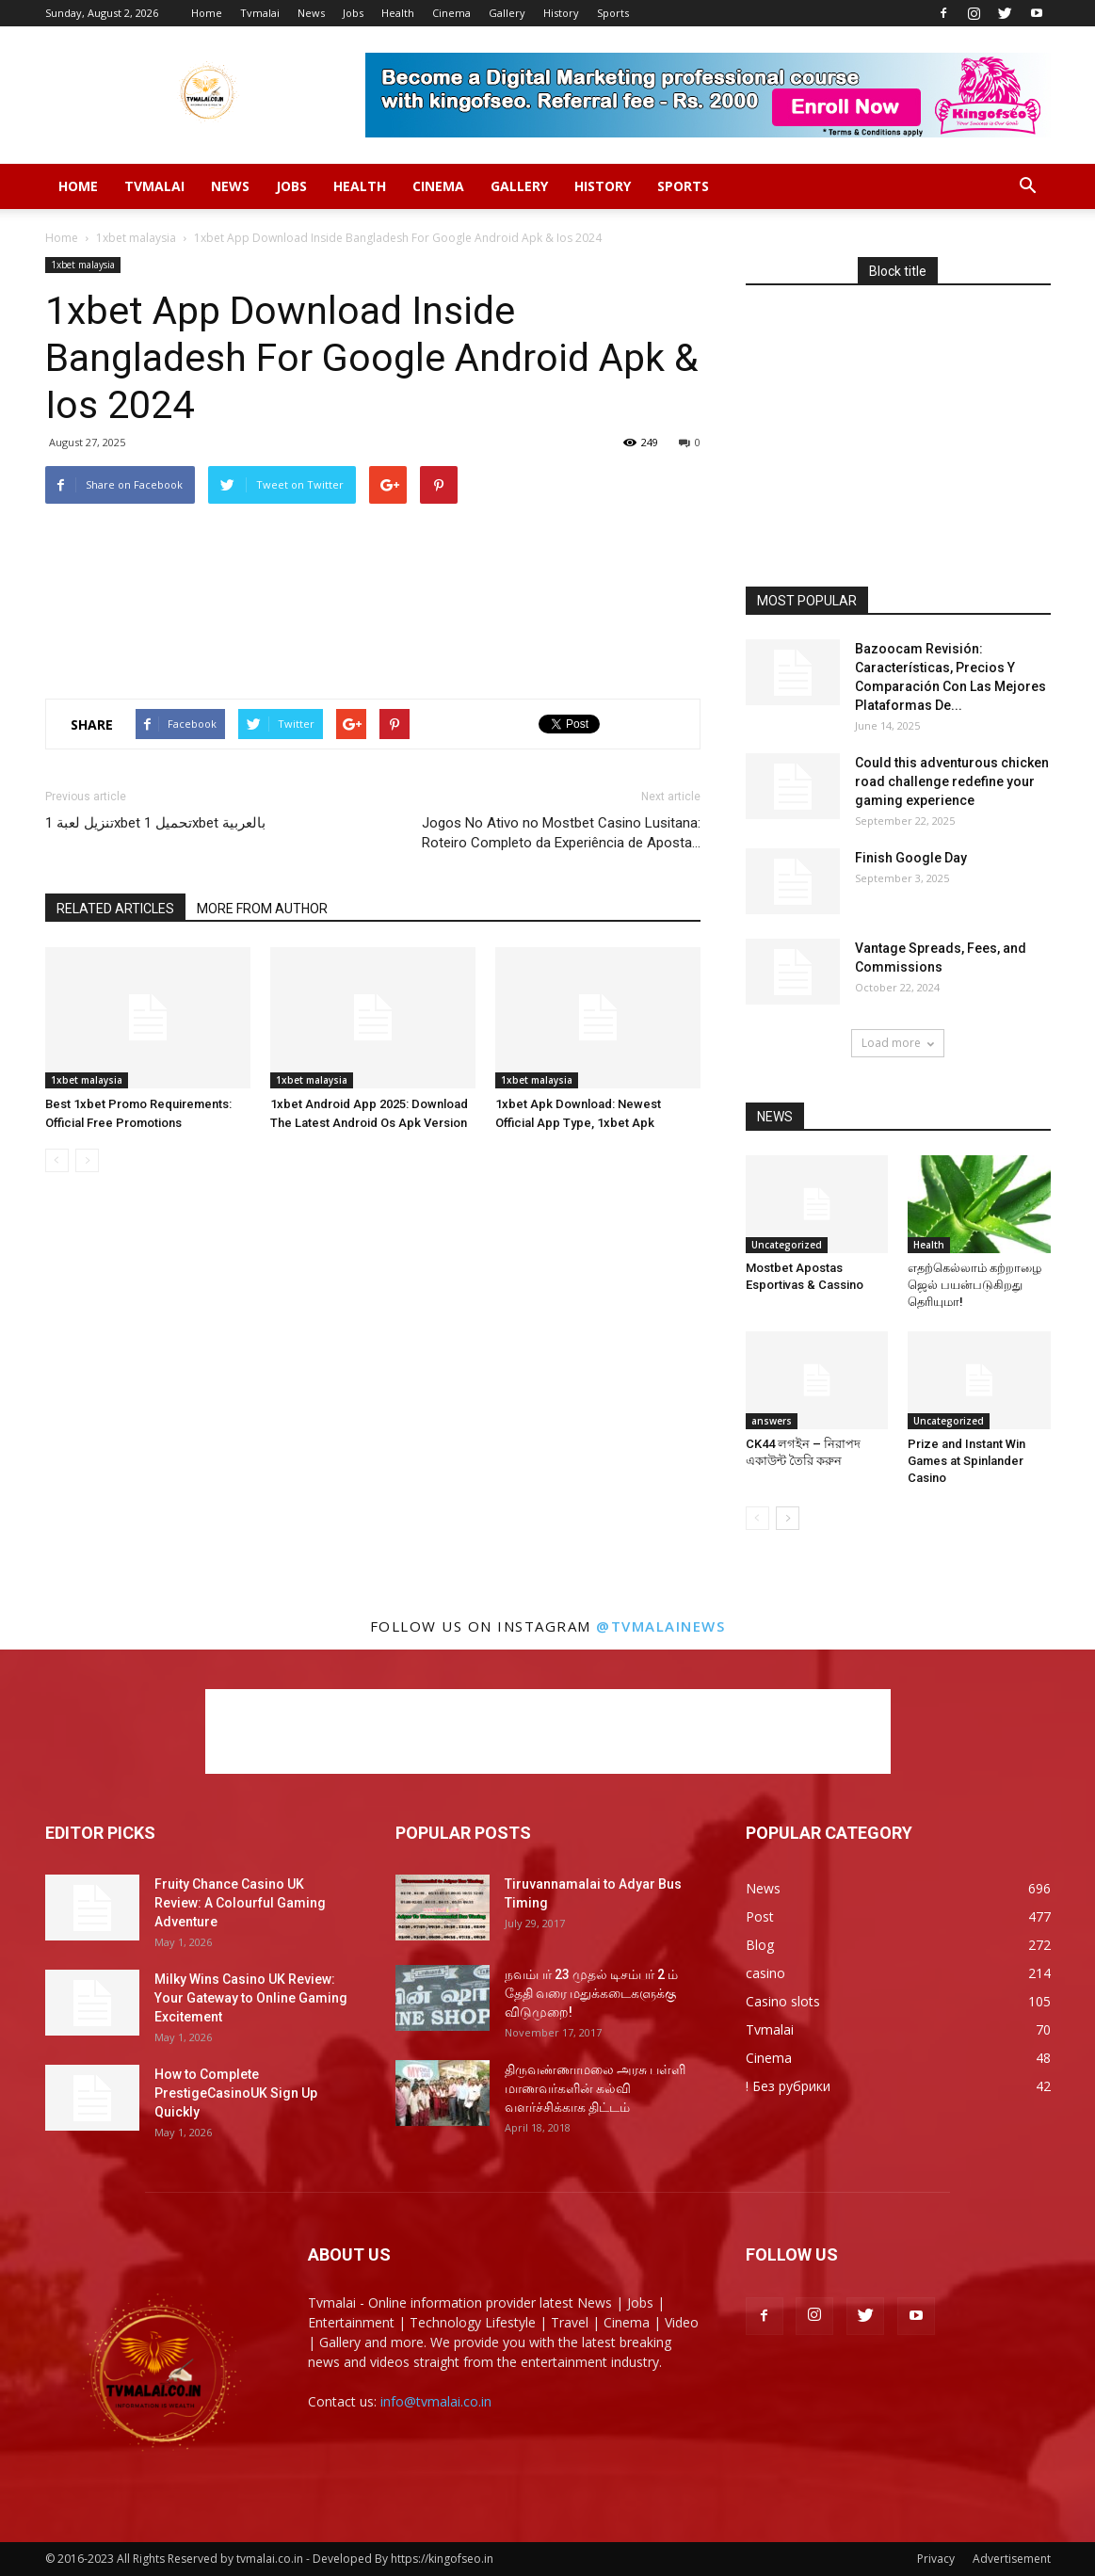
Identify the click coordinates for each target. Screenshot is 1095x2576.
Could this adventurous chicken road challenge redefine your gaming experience (952, 781)
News (311, 13)
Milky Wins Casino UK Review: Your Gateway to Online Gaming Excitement (250, 1998)
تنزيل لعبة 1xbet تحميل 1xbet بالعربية (155, 822)
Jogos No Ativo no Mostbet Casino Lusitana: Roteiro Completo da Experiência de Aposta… (561, 832)
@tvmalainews (660, 1626)
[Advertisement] (373, 551)
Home (206, 13)
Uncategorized (786, 1244)
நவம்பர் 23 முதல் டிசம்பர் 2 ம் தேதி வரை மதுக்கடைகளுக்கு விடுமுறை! (591, 1993)
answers (771, 1420)
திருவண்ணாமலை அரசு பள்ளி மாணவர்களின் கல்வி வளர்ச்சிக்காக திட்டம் (595, 2088)
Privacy (936, 2559)
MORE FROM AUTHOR (262, 908)
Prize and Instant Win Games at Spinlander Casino (966, 1461)
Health (397, 13)
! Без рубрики (788, 2086)
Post (760, 1916)
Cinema (451, 13)
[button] (1028, 186)
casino (765, 1973)
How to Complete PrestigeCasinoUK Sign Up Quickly (235, 2093)
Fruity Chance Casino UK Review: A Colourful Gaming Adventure (240, 1902)
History (561, 13)
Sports (613, 13)
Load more (898, 1043)
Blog (760, 1945)
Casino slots (783, 2001)
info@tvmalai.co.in (435, 2401)
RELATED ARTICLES (115, 908)
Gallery (507, 13)
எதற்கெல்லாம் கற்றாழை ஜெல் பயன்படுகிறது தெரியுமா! (974, 1285)
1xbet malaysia (136, 238)
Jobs (353, 13)
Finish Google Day (911, 857)
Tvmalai (260, 13)
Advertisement (1012, 2559)
